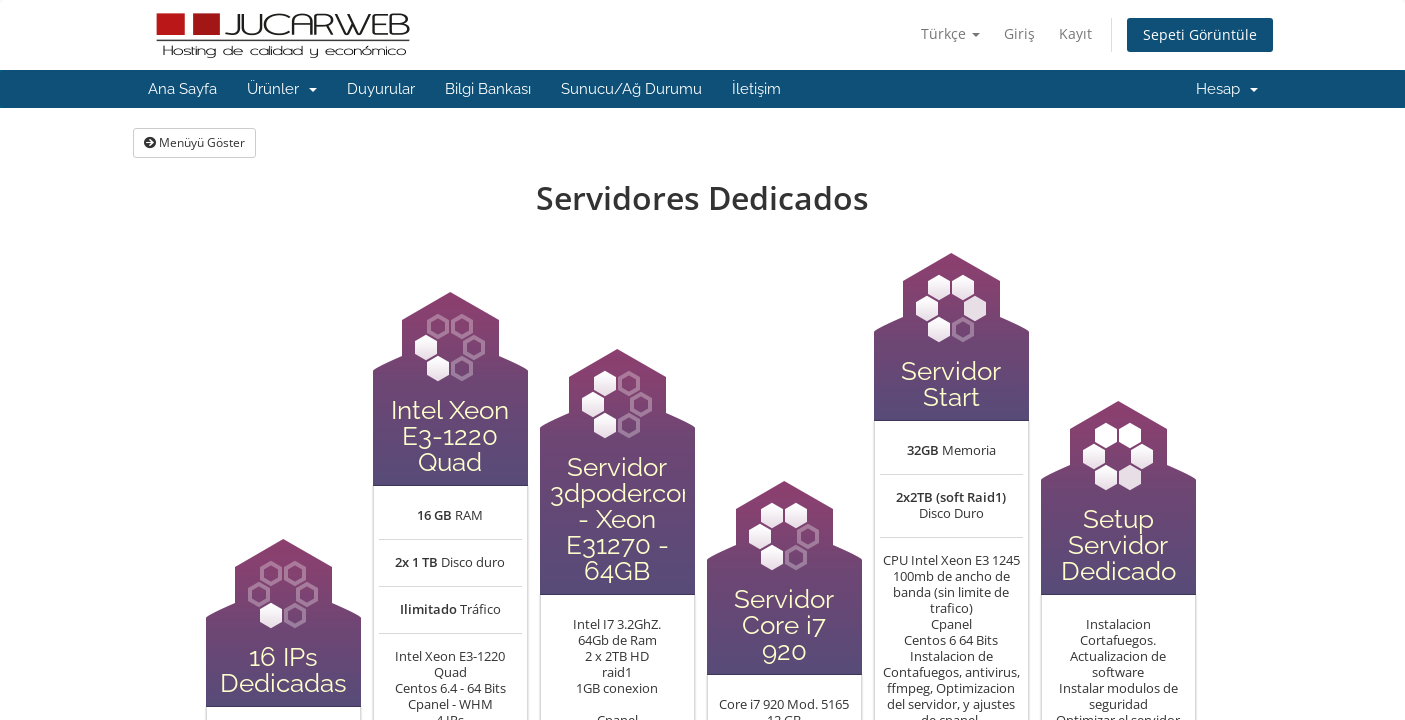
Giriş (1019, 33)
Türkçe (950, 33)
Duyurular (381, 89)
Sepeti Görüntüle (1200, 34)
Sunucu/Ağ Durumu (631, 89)
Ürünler (282, 89)
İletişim (756, 89)
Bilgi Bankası (488, 89)
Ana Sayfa (182, 89)
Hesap (1227, 89)
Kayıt (1075, 33)
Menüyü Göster (194, 142)
